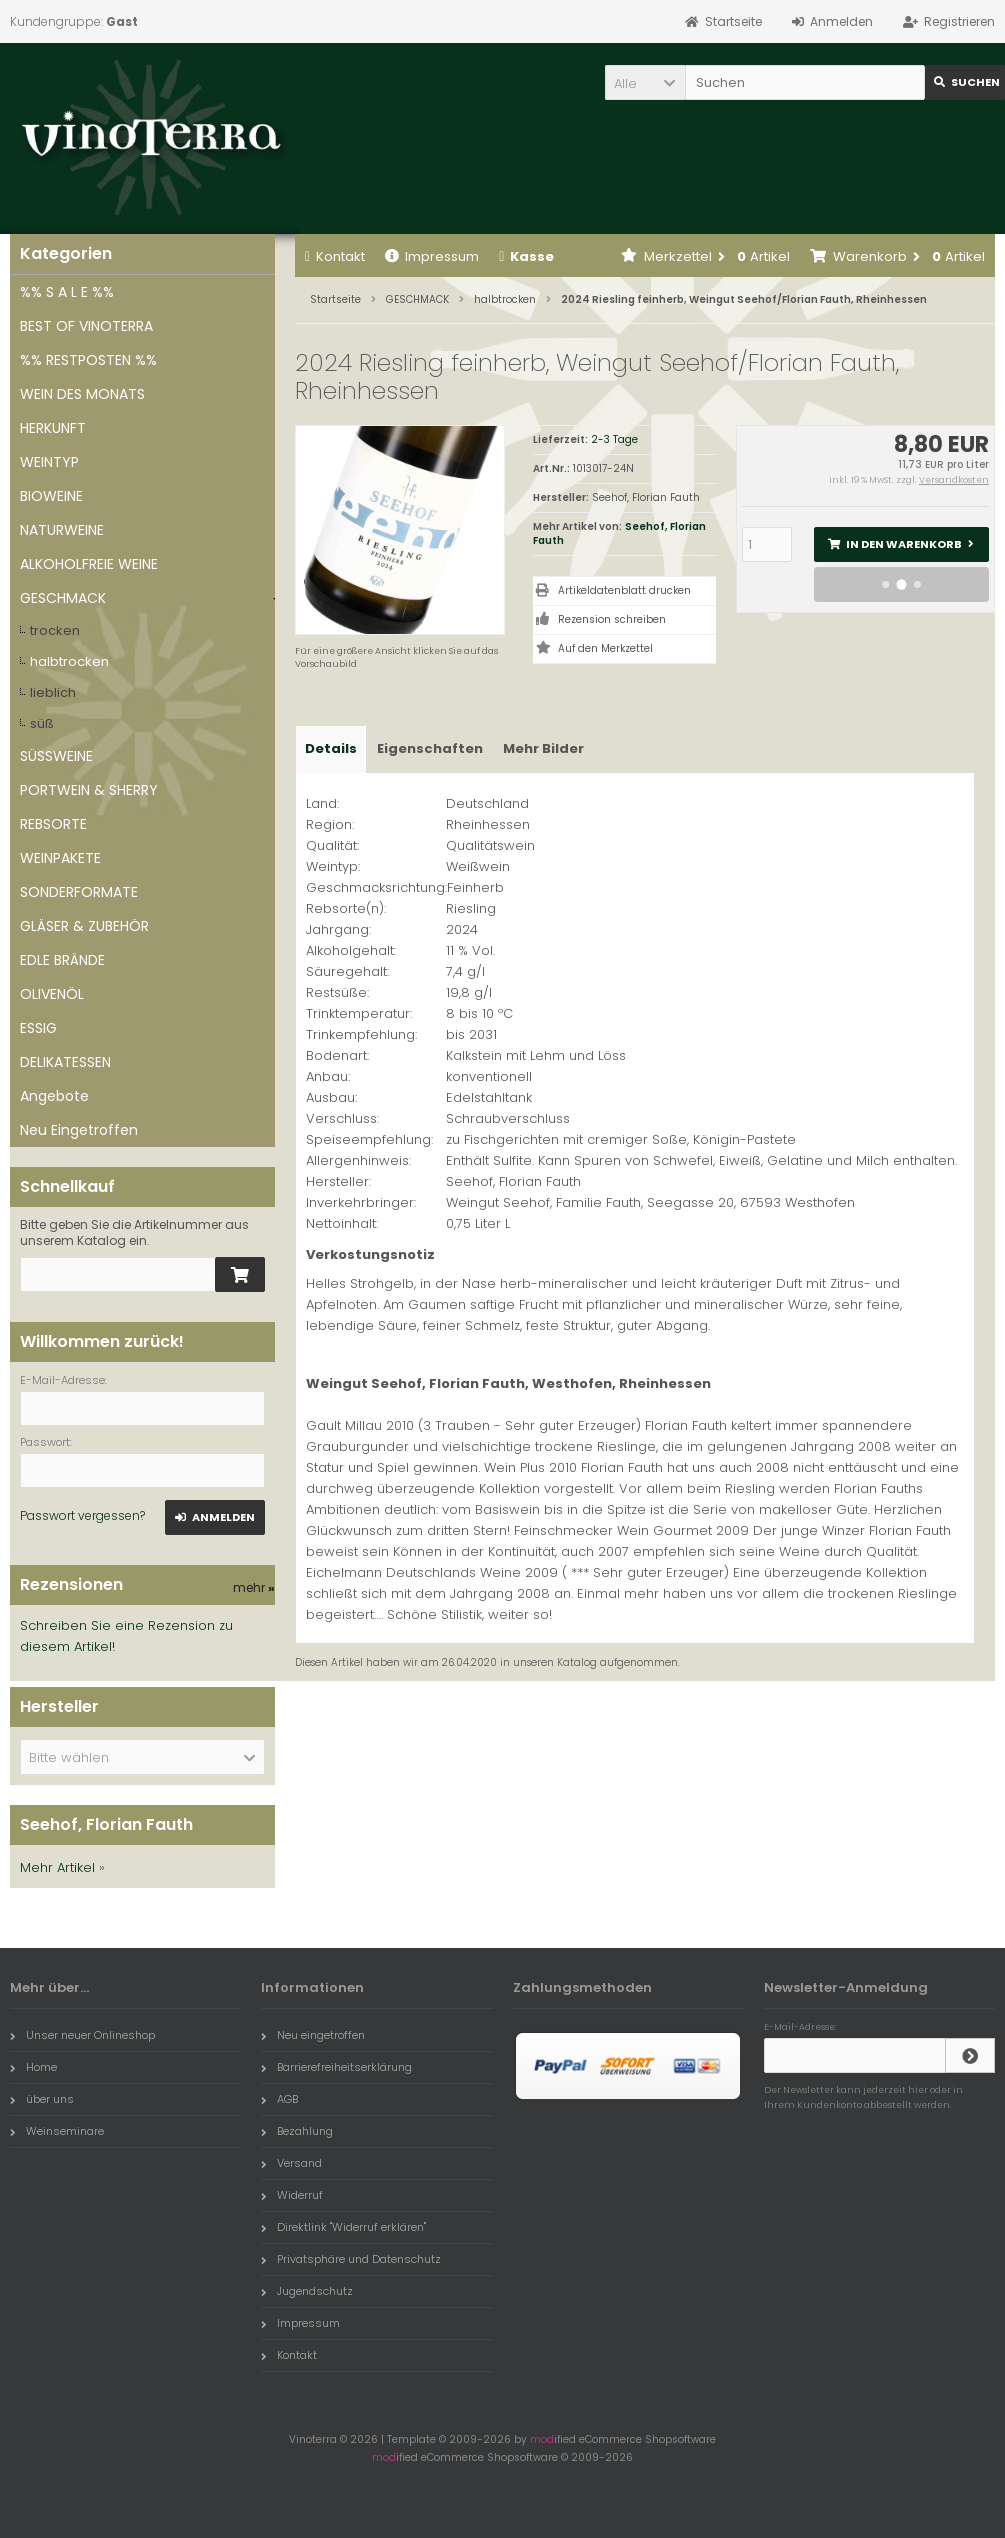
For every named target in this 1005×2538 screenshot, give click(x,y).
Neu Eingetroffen (79, 1130)
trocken (55, 630)
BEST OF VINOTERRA (86, 326)
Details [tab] (331, 748)
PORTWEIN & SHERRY (89, 790)
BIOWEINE (51, 496)
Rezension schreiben (612, 619)
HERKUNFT (53, 428)
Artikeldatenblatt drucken (624, 590)
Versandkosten (954, 480)
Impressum (432, 256)
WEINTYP (49, 462)
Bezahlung (297, 2131)
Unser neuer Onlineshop (82, 2035)
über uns (42, 2099)
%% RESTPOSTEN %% (88, 360)
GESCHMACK (63, 598)
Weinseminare (57, 2131)
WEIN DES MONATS (82, 394)
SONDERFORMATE (79, 892)
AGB (279, 2099)
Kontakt (335, 256)
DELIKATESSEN (65, 1062)
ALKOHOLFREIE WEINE (89, 564)
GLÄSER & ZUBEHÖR (84, 926)
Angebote (54, 1096)
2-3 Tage (614, 439)
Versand (291, 2163)
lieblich (53, 692)
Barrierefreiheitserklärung (336, 2067)
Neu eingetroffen (313, 2035)
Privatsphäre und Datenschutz (351, 2259)
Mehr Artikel (57, 1867)
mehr (254, 1587)
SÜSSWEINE (56, 756)
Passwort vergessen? (82, 1515)
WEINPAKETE (60, 858)
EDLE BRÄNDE (62, 960)
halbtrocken (69, 661)
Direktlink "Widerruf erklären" (343, 2227)
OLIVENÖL (52, 994)
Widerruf (292, 2195)
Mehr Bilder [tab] (543, 748)
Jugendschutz (307, 2291)
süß (42, 723)
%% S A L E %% (67, 292)
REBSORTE (53, 824)
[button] (645, 82)
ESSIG (38, 1028)
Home (33, 2067)
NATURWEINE (62, 530)
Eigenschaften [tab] (430, 748)
